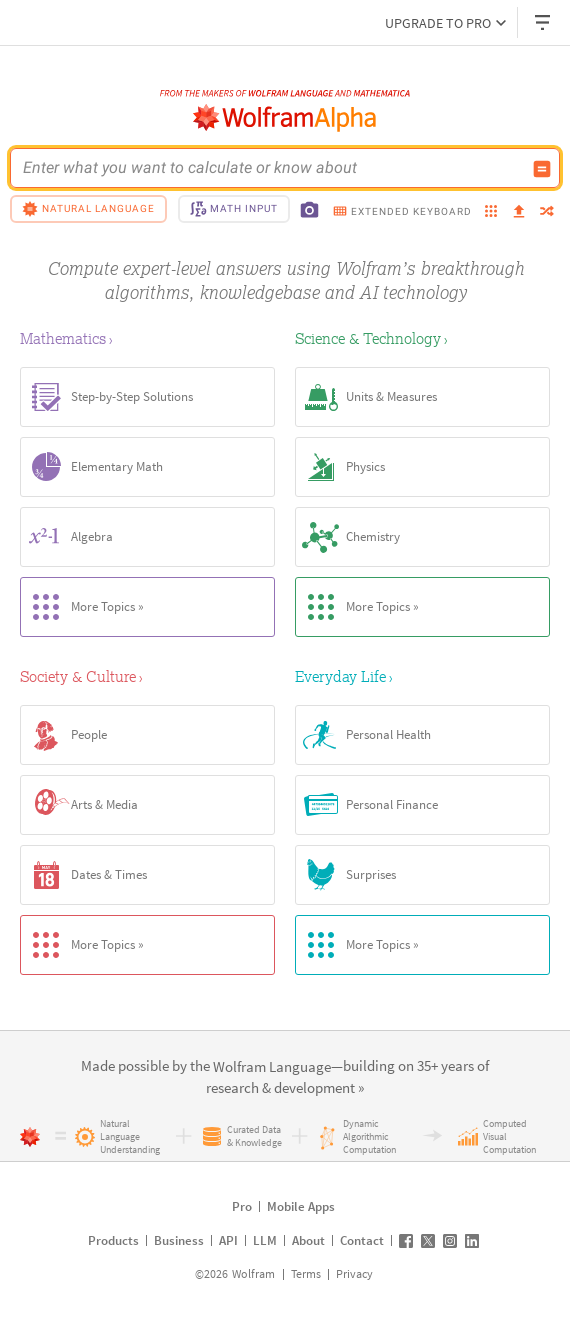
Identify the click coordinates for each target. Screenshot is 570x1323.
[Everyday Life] (422, 676)
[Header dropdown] (544, 22)
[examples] (491, 212)
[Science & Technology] (422, 338)
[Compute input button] (542, 169)
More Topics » (82, 607)
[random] (547, 212)
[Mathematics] (147, 338)
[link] (272, 1067)
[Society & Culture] (147, 676)
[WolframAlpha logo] (285, 118)
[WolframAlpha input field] (272, 168)
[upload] (519, 212)
